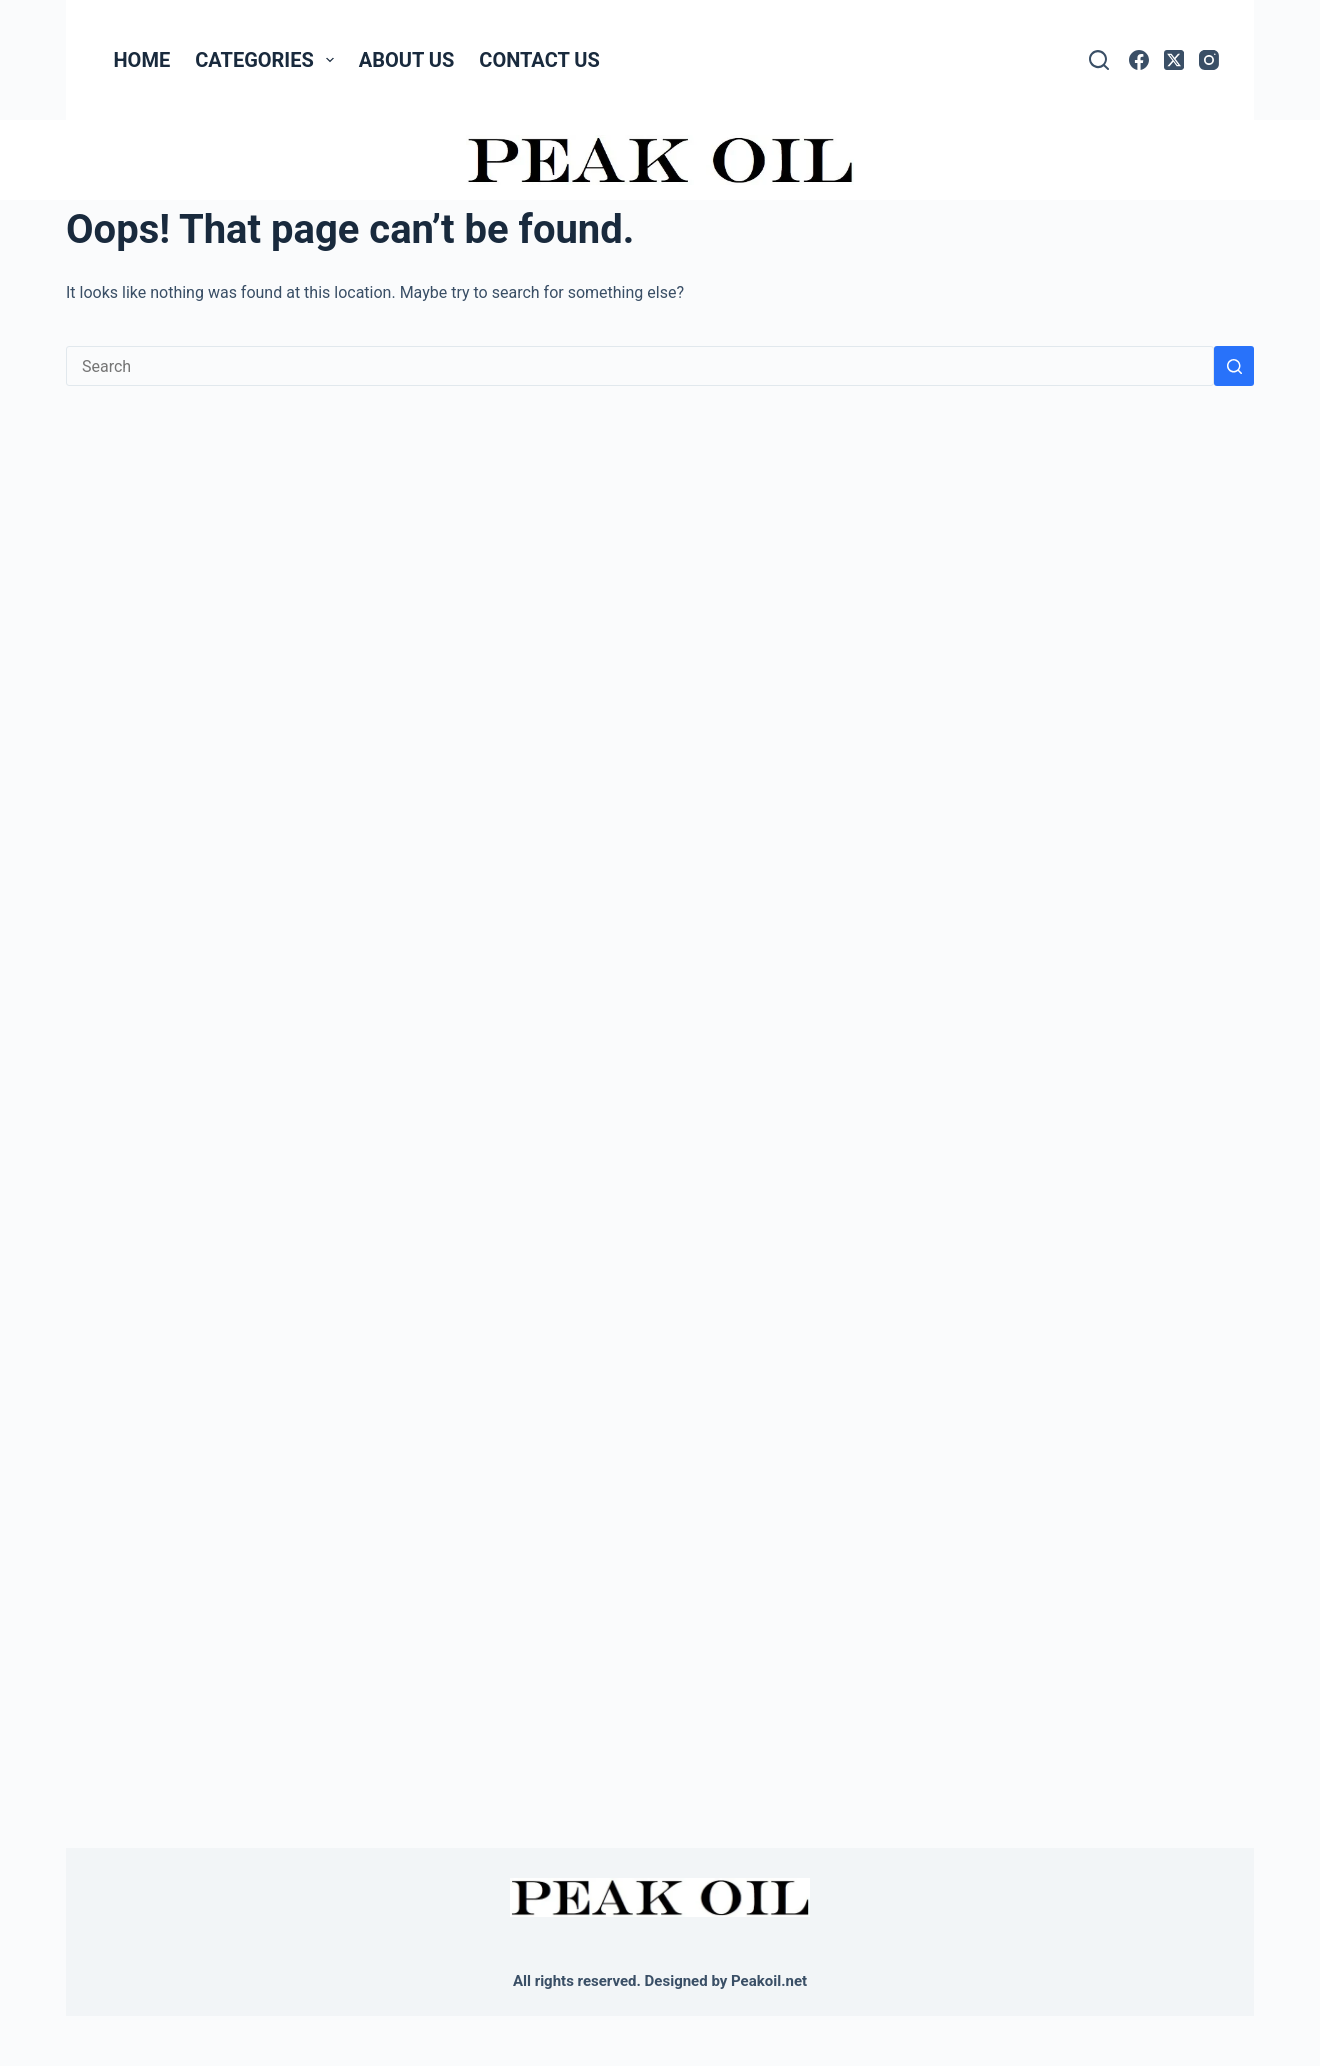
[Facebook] (1139, 60)
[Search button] (1234, 366)
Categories (268, 60)
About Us (407, 60)
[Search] (1099, 60)
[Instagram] (1209, 60)
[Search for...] (640, 366)
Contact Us (539, 60)
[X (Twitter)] (1174, 60)
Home (142, 60)
